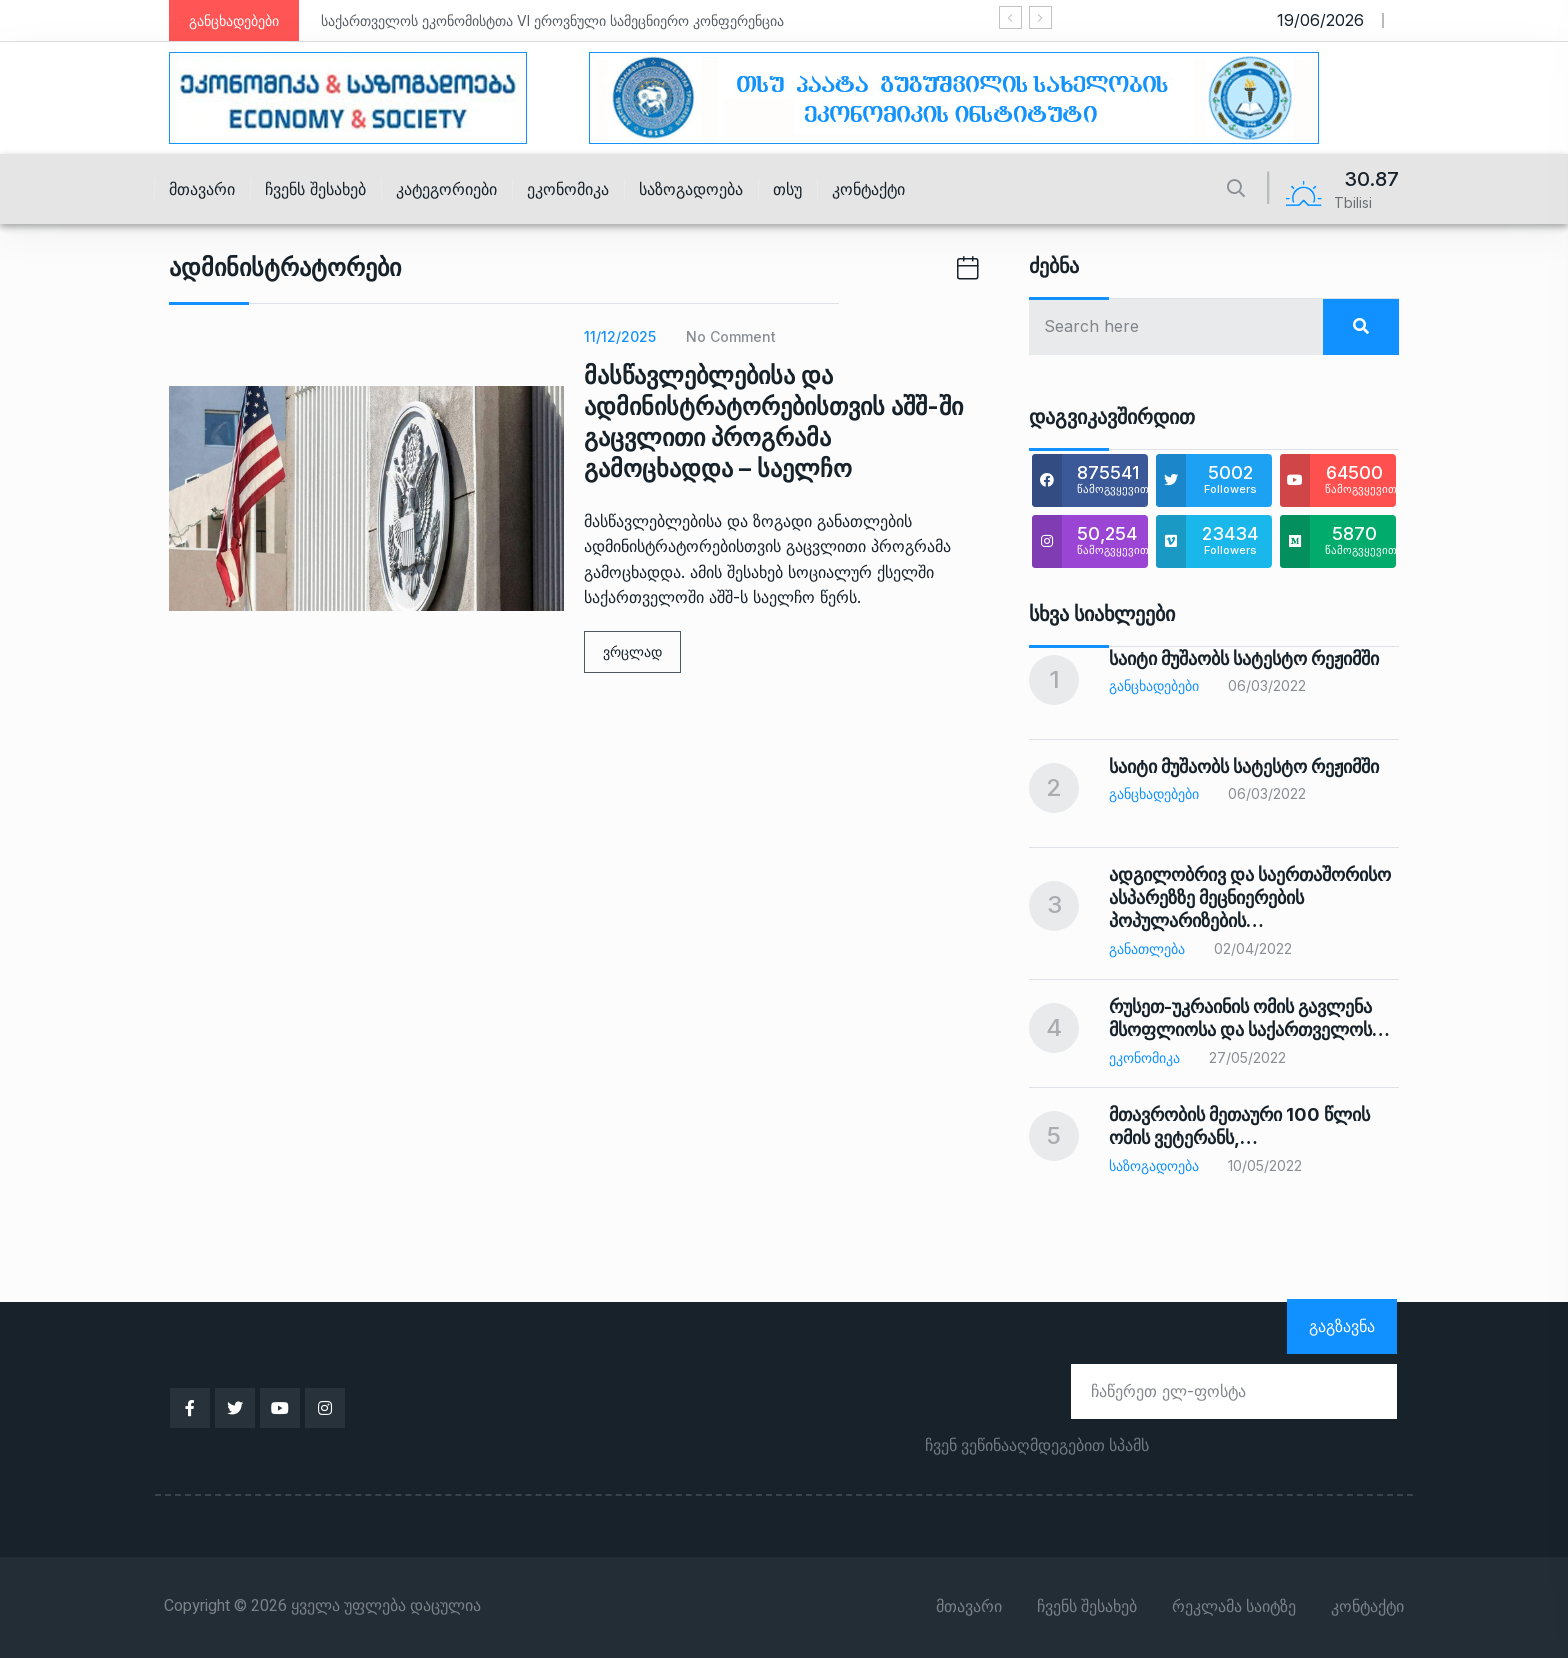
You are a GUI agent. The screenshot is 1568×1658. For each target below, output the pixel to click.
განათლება (1147, 948)
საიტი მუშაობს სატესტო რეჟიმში (1244, 658)
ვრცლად (632, 651)
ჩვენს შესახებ (315, 189)
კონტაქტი (868, 189)
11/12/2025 (620, 336)
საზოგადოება (691, 189)
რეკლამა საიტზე (1234, 1607)
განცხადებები (1154, 685)
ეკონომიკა (568, 189)
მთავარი (202, 189)
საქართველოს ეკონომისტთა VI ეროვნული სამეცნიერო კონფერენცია (552, 20)
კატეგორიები (446, 189)
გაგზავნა (1342, 1326)
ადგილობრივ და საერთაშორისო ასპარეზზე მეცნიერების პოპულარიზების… (1250, 898)
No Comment (731, 336)
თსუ (787, 189)
